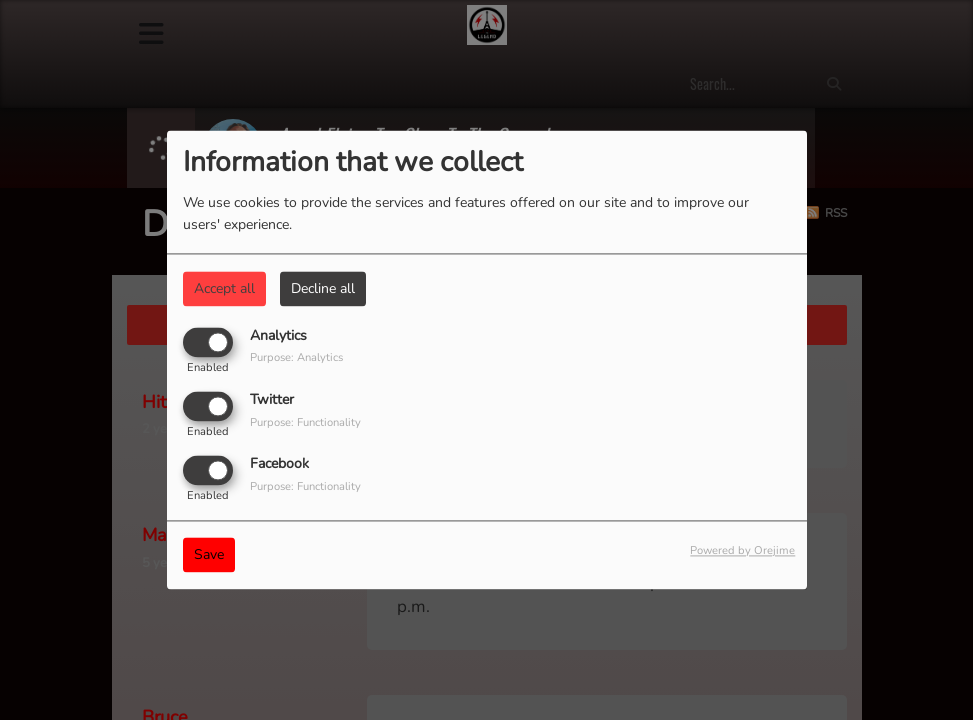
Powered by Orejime (742, 551)
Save (209, 555)
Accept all (224, 288)
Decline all (323, 288)
